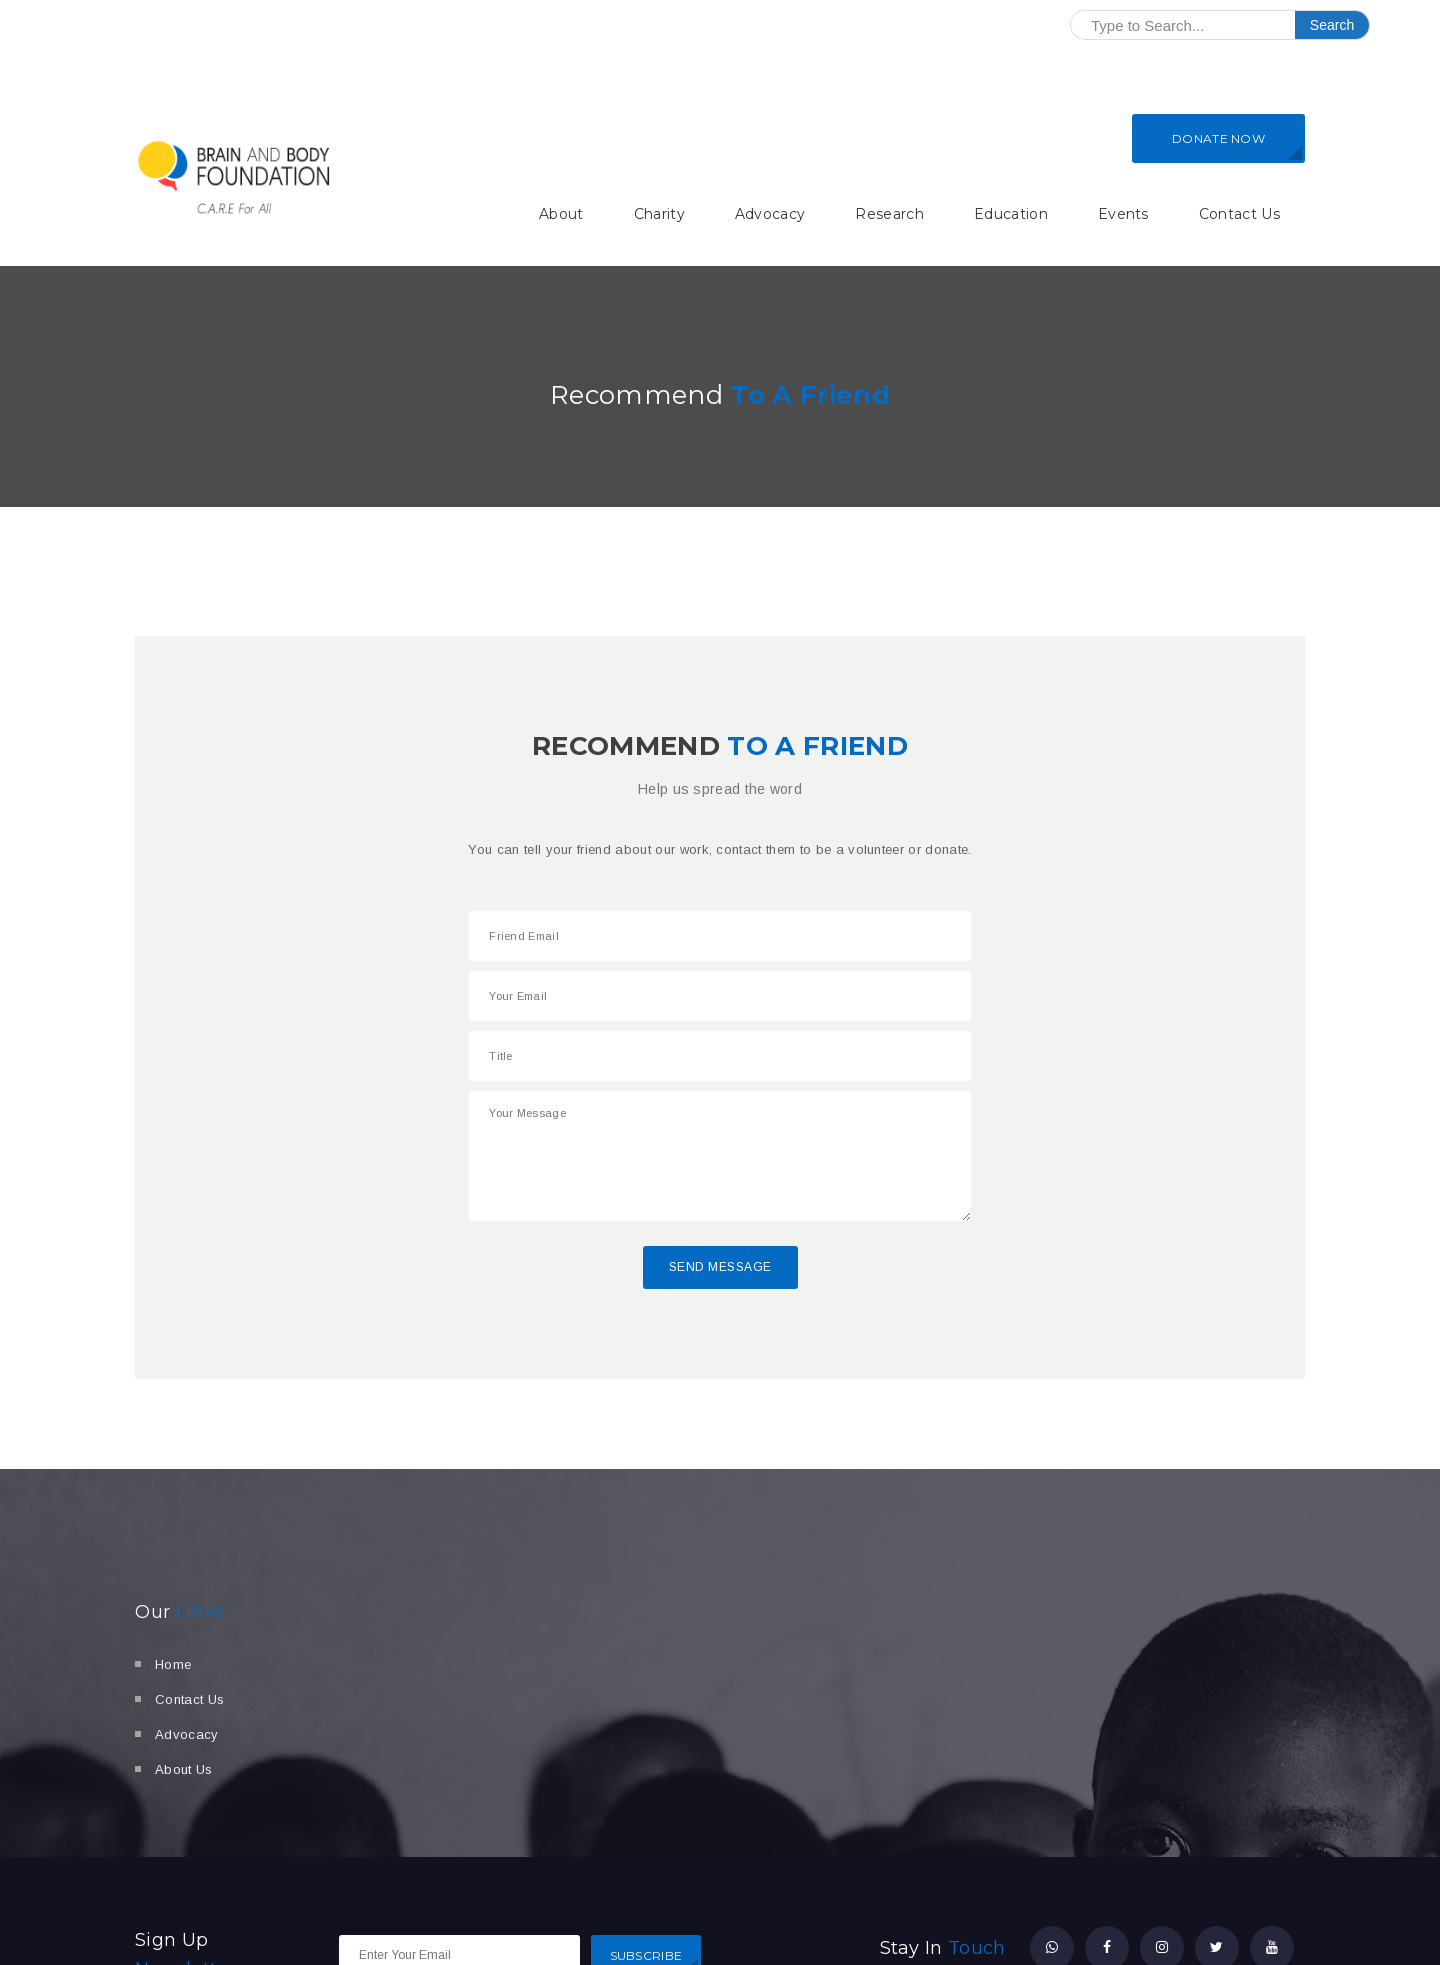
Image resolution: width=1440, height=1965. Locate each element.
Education (1011, 214)
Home (173, 1664)
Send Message (720, 1267)
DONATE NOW (1218, 138)
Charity (659, 214)
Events (1123, 214)
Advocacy (770, 214)
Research (889, 214)
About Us (184, 1769)
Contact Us (1239, 214)
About (561, 214)
